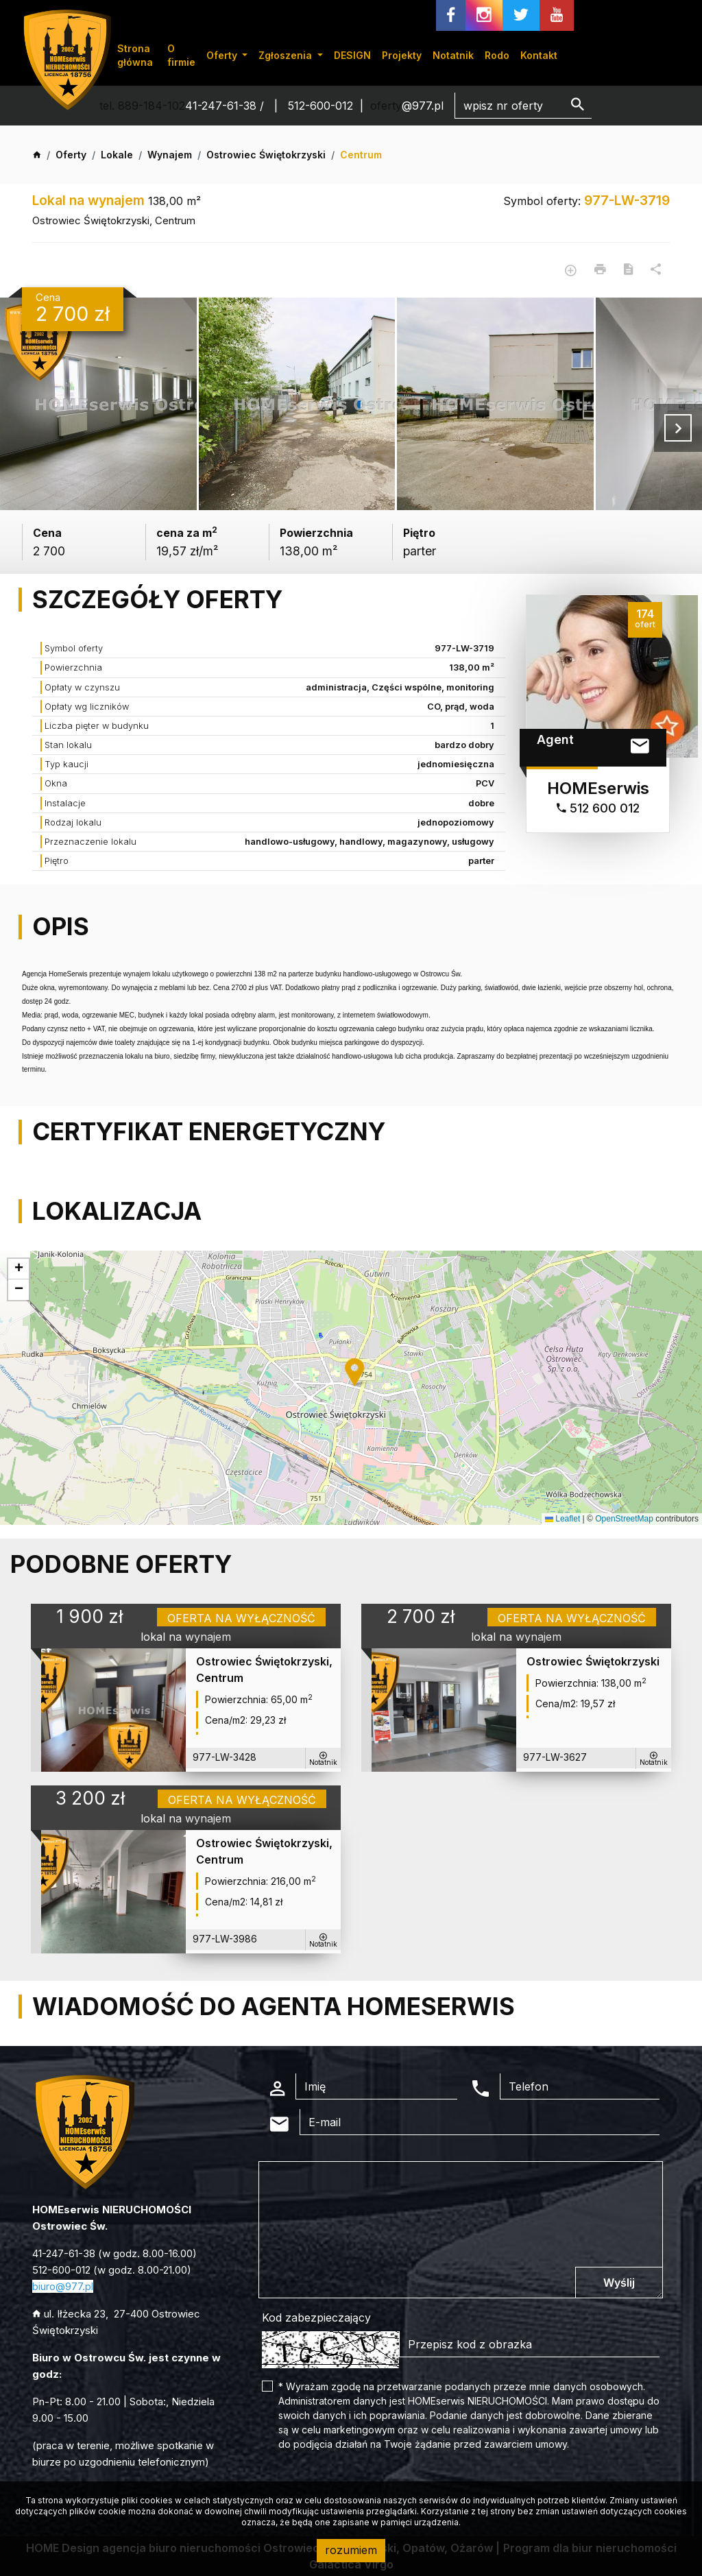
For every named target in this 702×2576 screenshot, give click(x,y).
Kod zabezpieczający (316, 2317)
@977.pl (423, 105)
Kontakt (538, 55)
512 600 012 (598, 808)
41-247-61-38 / (226, 105)
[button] (356, 1373)
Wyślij (619, 2282)
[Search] (523, 106)
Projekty (402, 55)
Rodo (497, 55)
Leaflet (562, 1519)
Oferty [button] (223, 55)
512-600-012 (320, 105)
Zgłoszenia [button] (286, 55)
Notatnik (453, 55)
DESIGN (352, 55)
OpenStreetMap (624, 1519)
